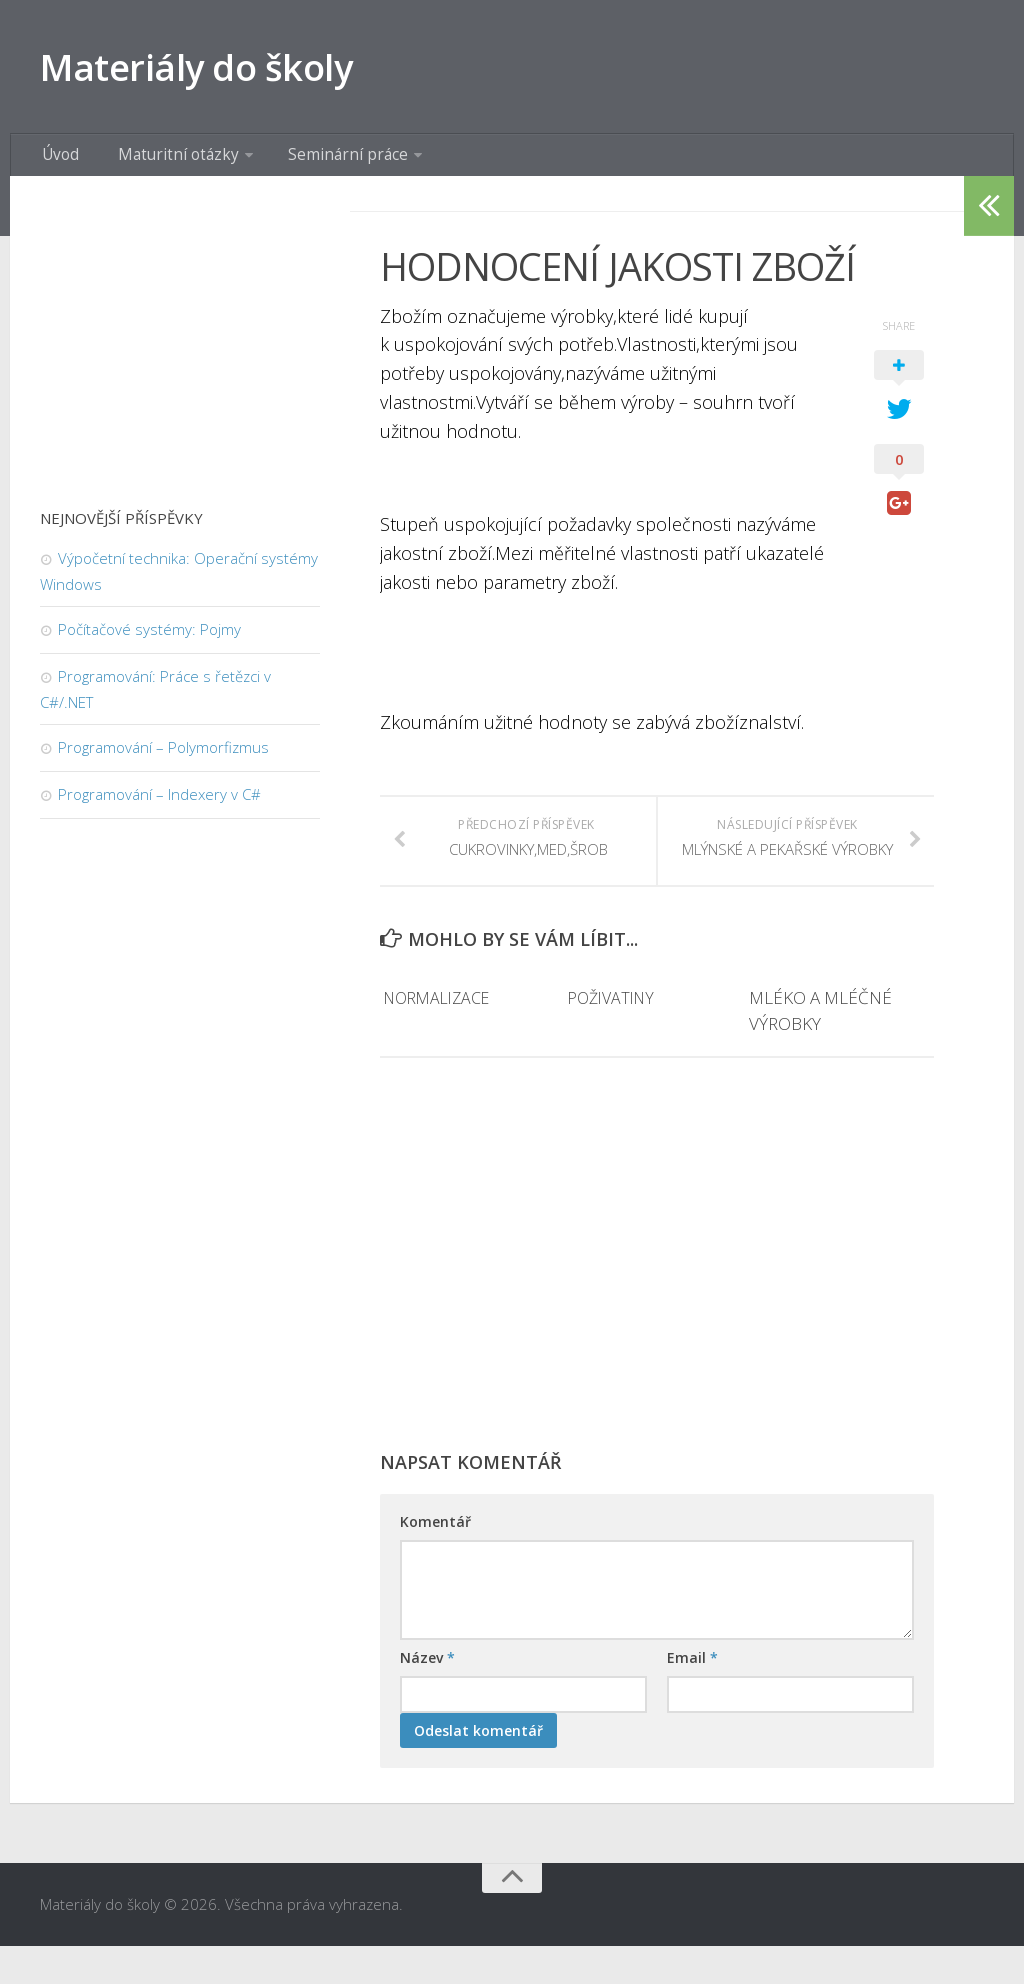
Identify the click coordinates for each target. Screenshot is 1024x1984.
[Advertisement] (657, 1303)
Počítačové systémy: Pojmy (149, 643)
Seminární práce (317, 165)
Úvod (57, 165)
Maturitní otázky (161, 165)
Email (692, 1696)
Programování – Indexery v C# (159, 808)
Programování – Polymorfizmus (163, 761)
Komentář (435, 1560)
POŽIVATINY (613, 1036)
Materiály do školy (218, 69)
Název (427, 1696)
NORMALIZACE (440, 1036)
